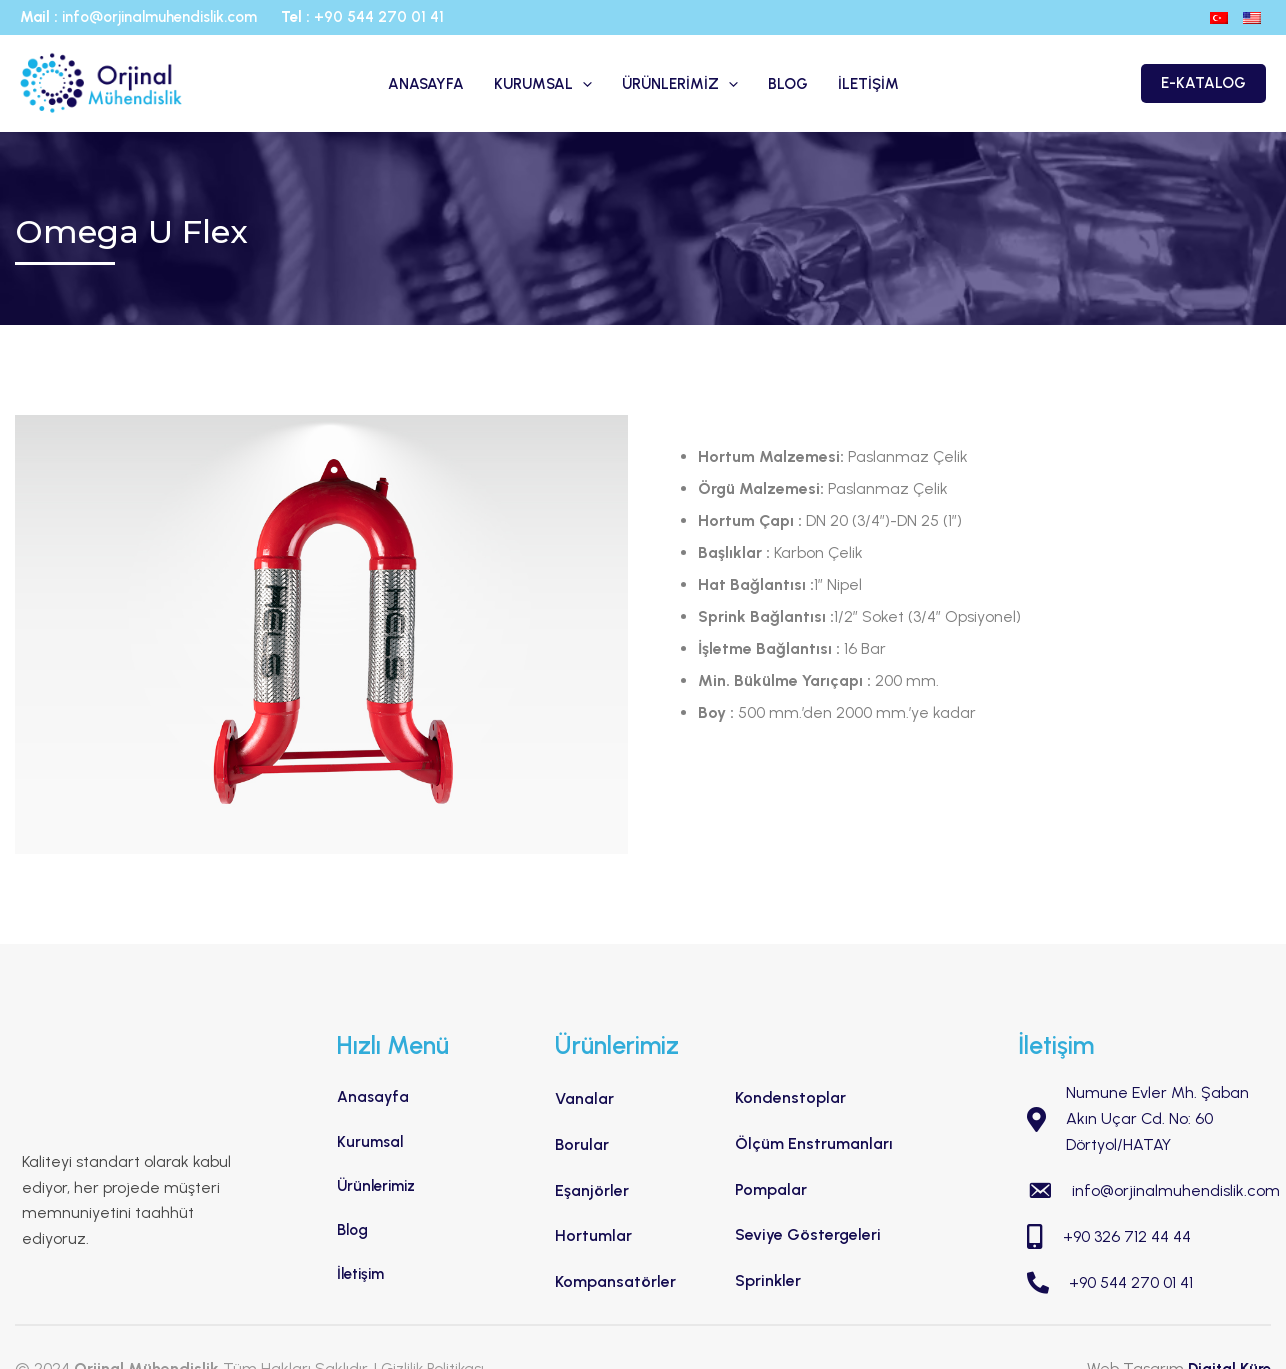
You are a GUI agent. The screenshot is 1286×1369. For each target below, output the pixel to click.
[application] (582, 84)
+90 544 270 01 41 (379, 17)
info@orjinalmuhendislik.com (161, 17)
